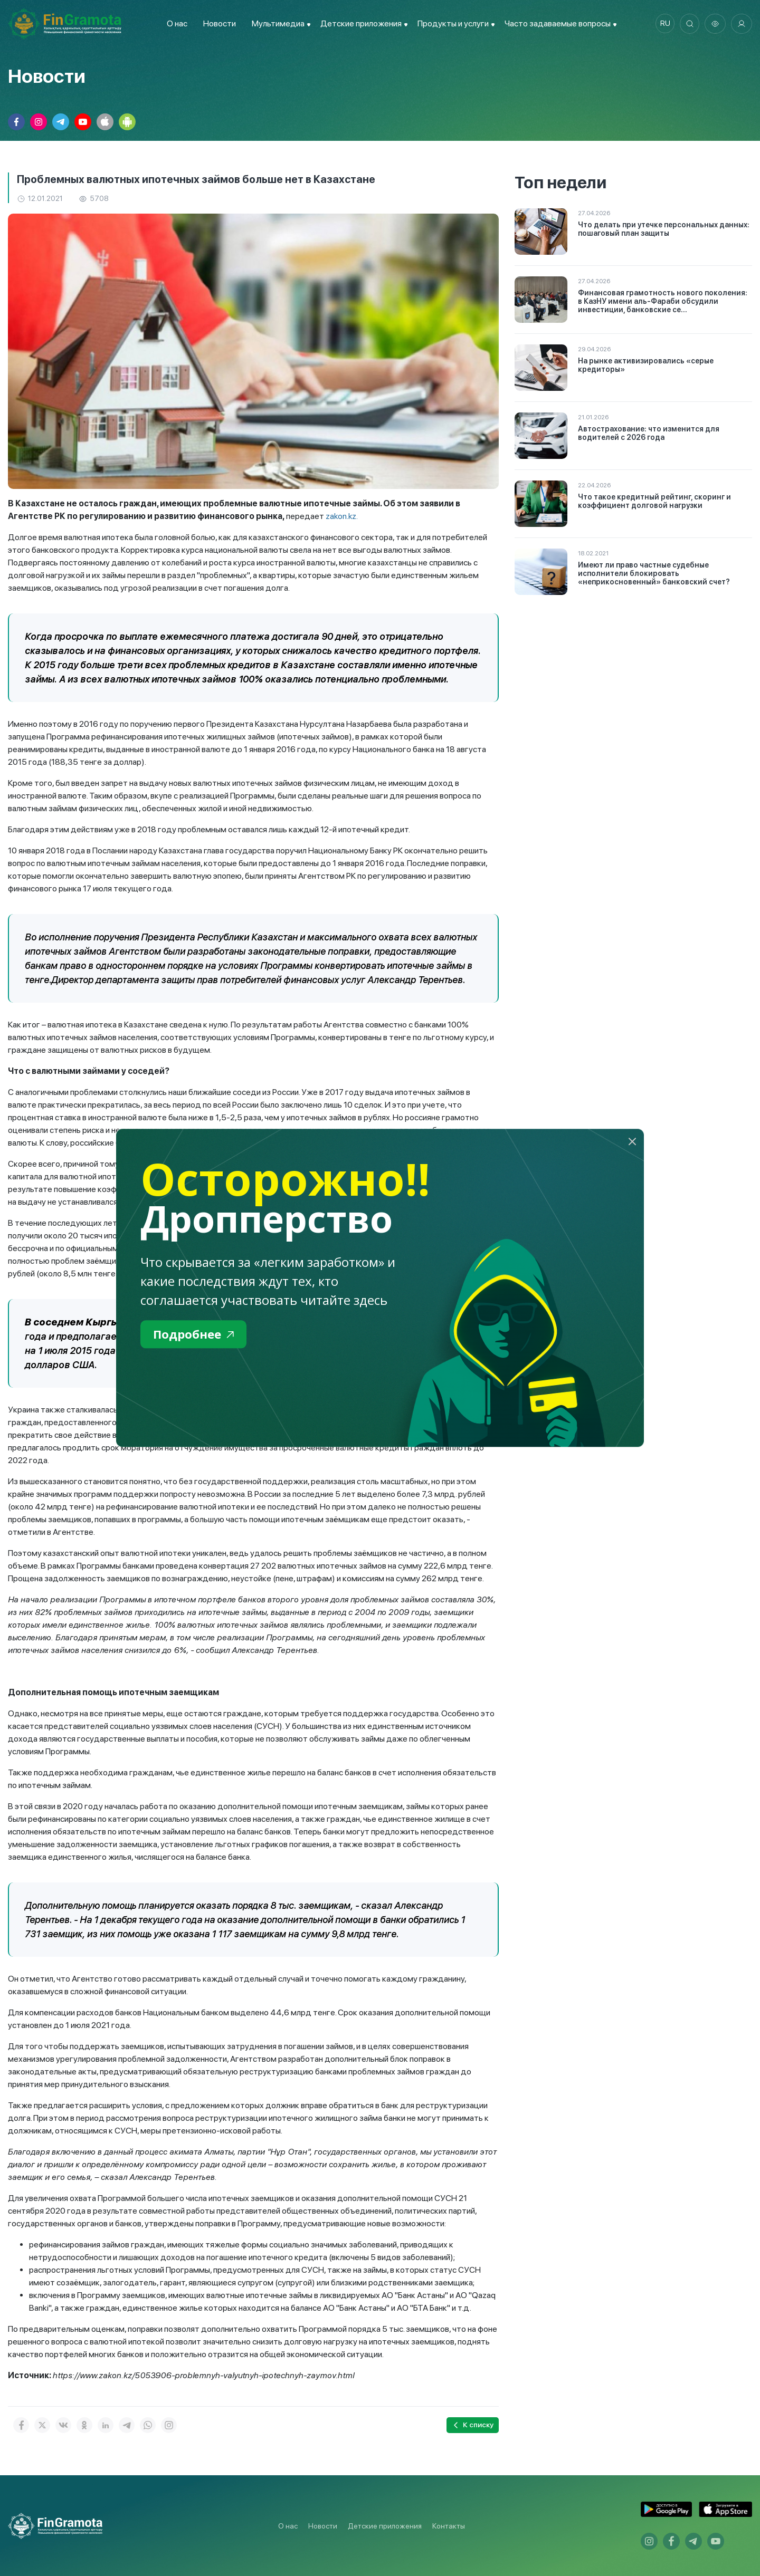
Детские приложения (385, 2526)
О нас (175, 23)
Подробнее (196, 1334)
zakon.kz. (342, 516)
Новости (217, 23)
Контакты (448, 2526)
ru (663, 24)
